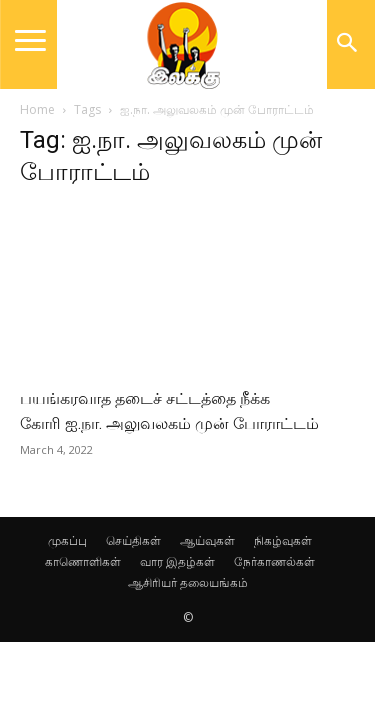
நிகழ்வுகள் (283, 540)
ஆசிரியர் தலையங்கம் (188, 582)
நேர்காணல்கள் (274, 561)
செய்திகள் (133, 540)
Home (37, 109)
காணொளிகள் (83, 561)
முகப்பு (67, 540)
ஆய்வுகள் (207, 540)
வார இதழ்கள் (177, 561)
